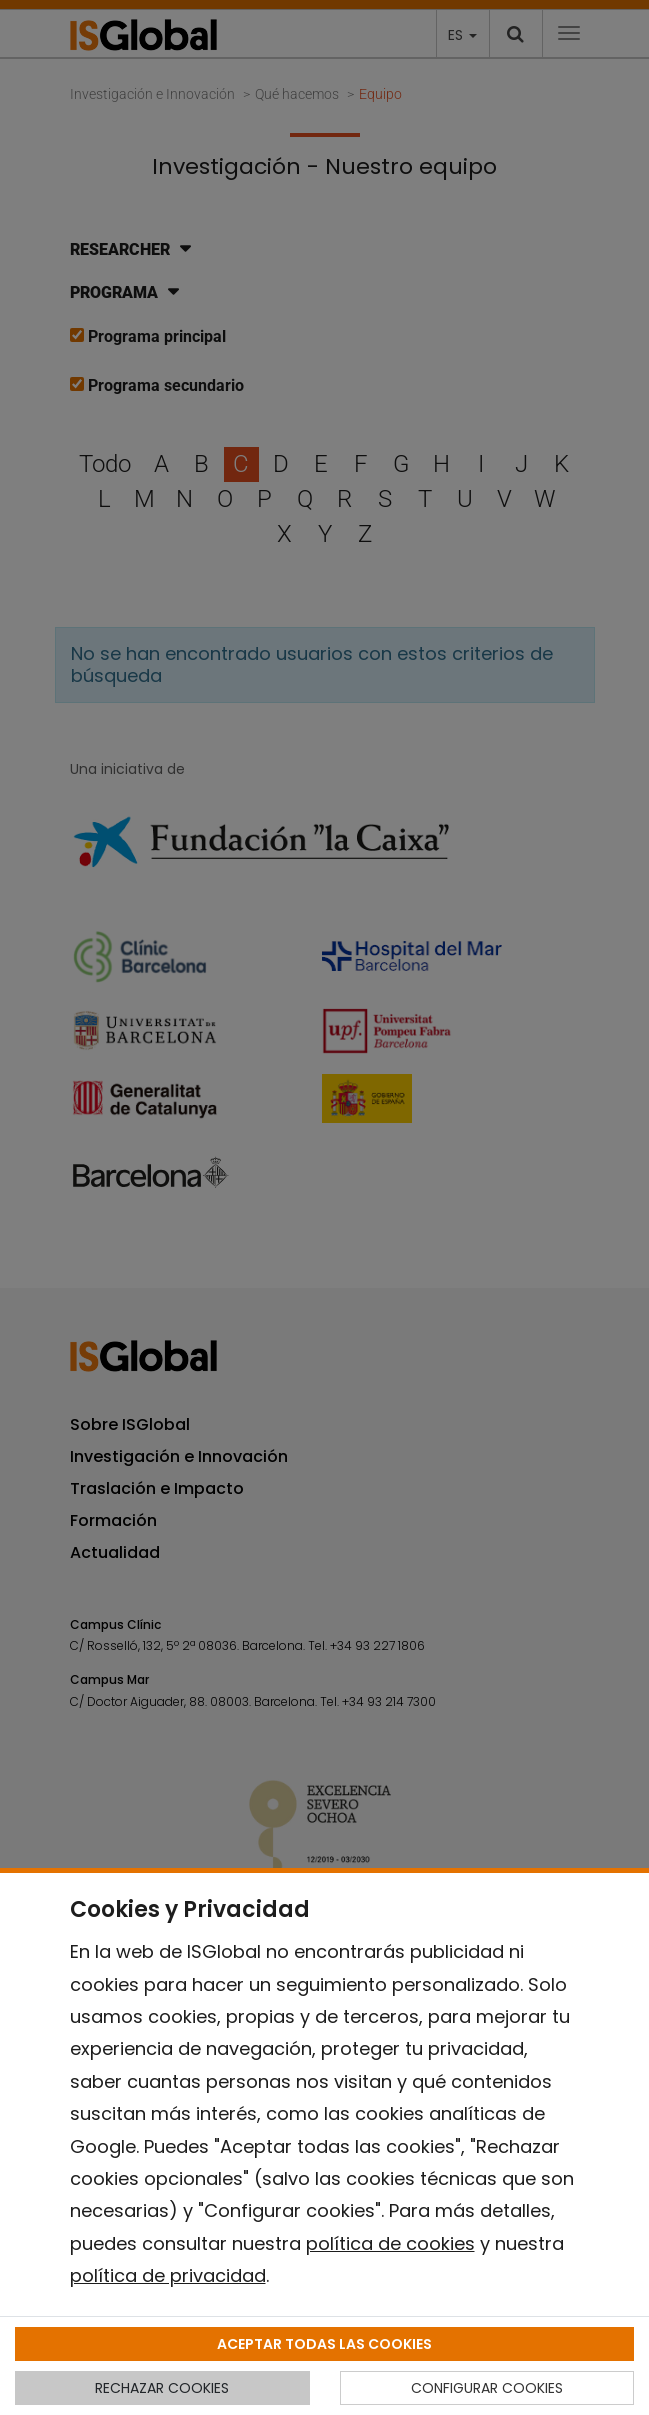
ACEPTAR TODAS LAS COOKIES (324, 2344)
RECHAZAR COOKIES (162, 2388)
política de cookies (390, 2243)
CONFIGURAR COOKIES (487, 2388)
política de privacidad (168, 2275)
